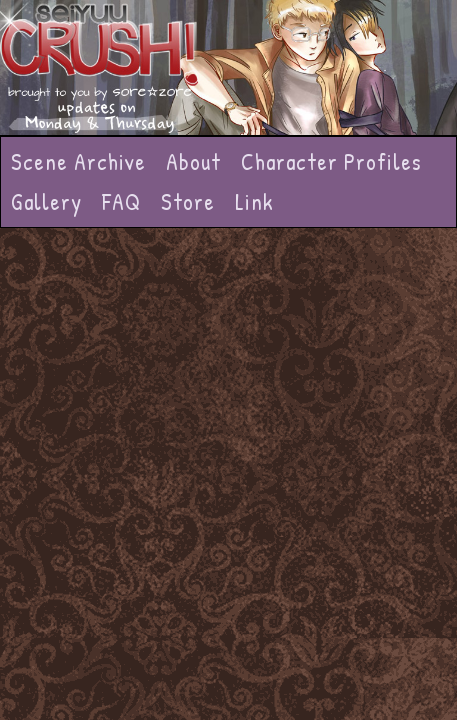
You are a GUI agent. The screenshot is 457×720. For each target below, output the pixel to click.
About (193, 161)
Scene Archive (78, 161)
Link (254, 201)
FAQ (121, 201)
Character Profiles (331, 161)
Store (188, 201)
